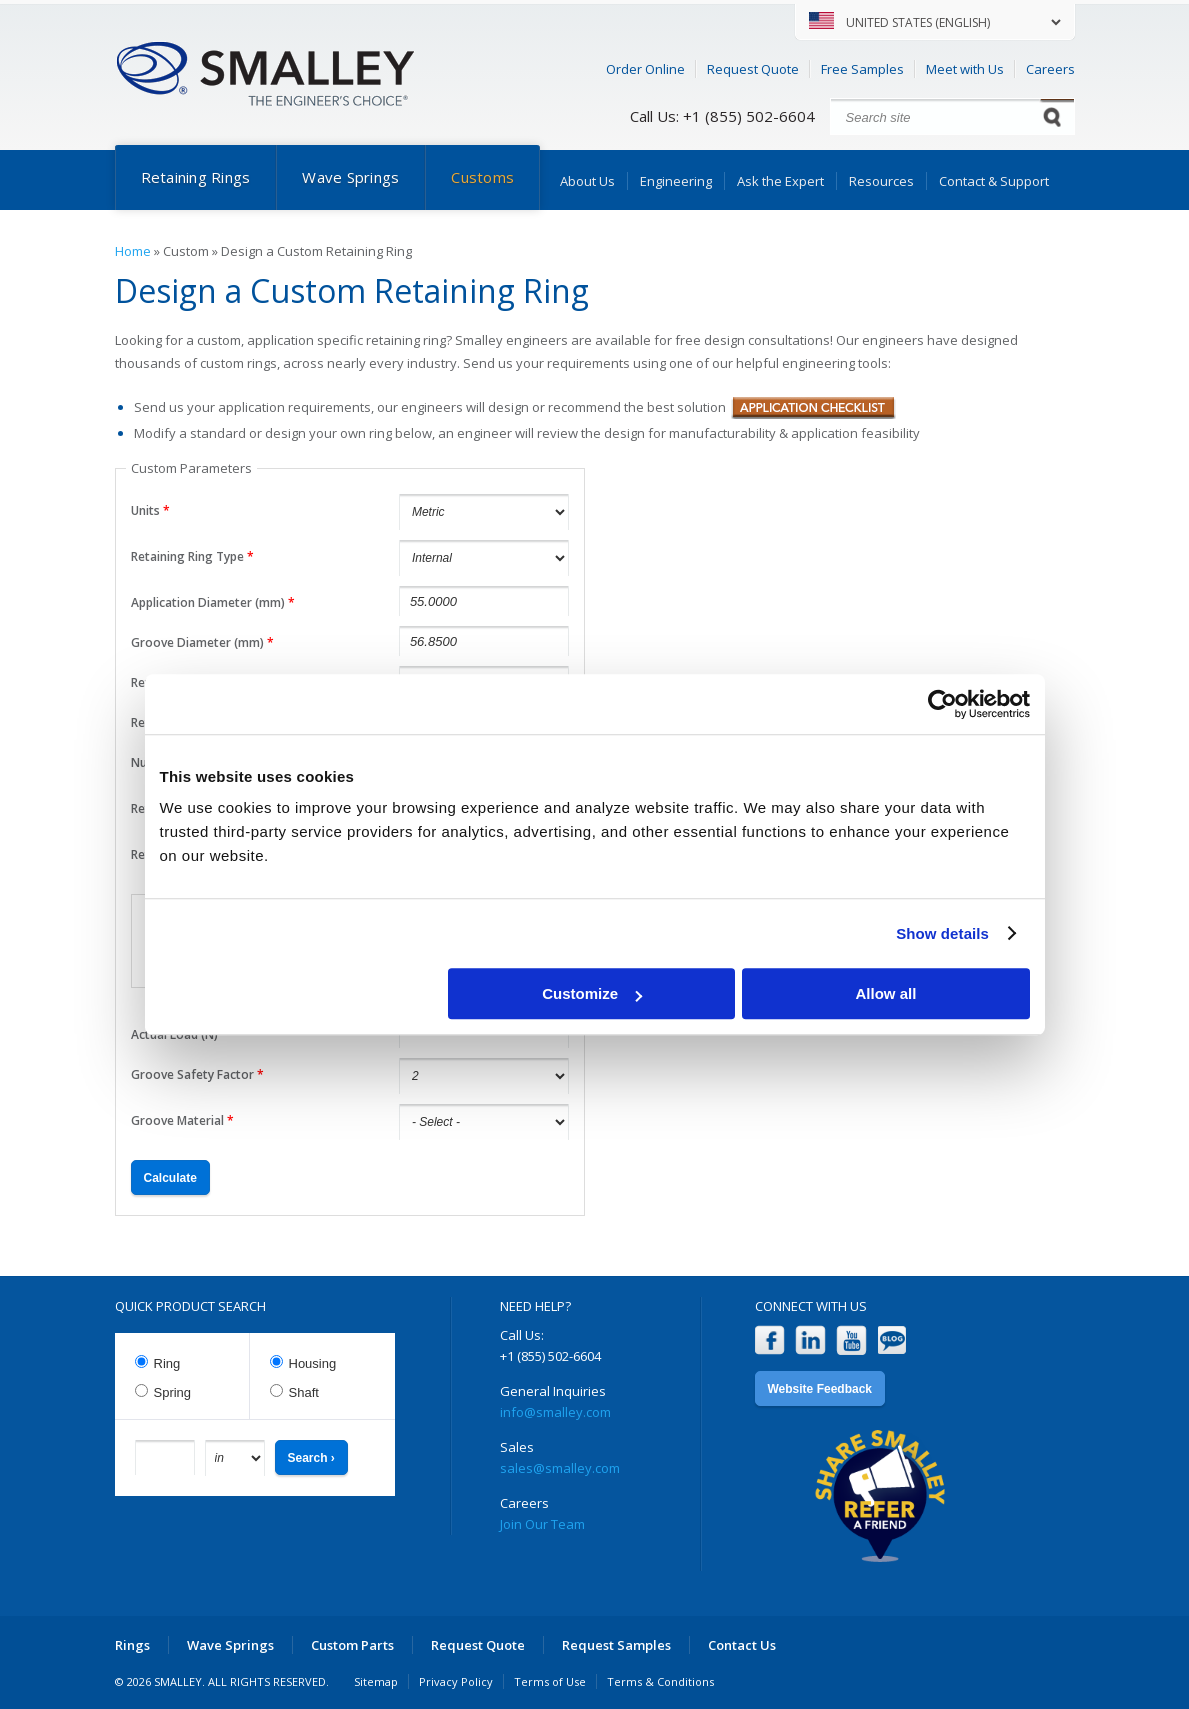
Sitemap (376, 1681)
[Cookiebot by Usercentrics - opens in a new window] (942, 704)
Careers (1050, 69)
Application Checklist (813, 407)
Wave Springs (350, 177)
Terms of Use (550, 1681)
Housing (313, 1363)
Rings (132, 1645)
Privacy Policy (456, 1681)
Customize (592, 993)
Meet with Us (965, 69)
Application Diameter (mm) (213, 602)
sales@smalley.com (560, 1468)
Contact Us (742, 1645)
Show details (942, 933)
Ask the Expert (780, 181)
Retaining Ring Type (192, 556)
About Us (587, 181)
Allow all (886, 993)
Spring (173, 1392)
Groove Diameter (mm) (202, 642)
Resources (881, 181)
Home (133, 251)
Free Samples (862, 69)
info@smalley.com (555, 1412)
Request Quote (753, 69)
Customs (482, 177)
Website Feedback (820, 1389)
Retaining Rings (196, 177)
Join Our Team (542, 1524)
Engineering (676, 181)
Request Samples (616, 1645)
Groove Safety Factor (197, 1074)
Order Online (645, 69)
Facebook (769, 1340)
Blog (892, 1340)
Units (150, 510)
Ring (167, 1363)
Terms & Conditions (660, 1681)
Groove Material (182, 1120)
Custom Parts (352, 1645)
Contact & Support (994, 181)
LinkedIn (810, 1340)
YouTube (851, 1340)
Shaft (304, 1392)
